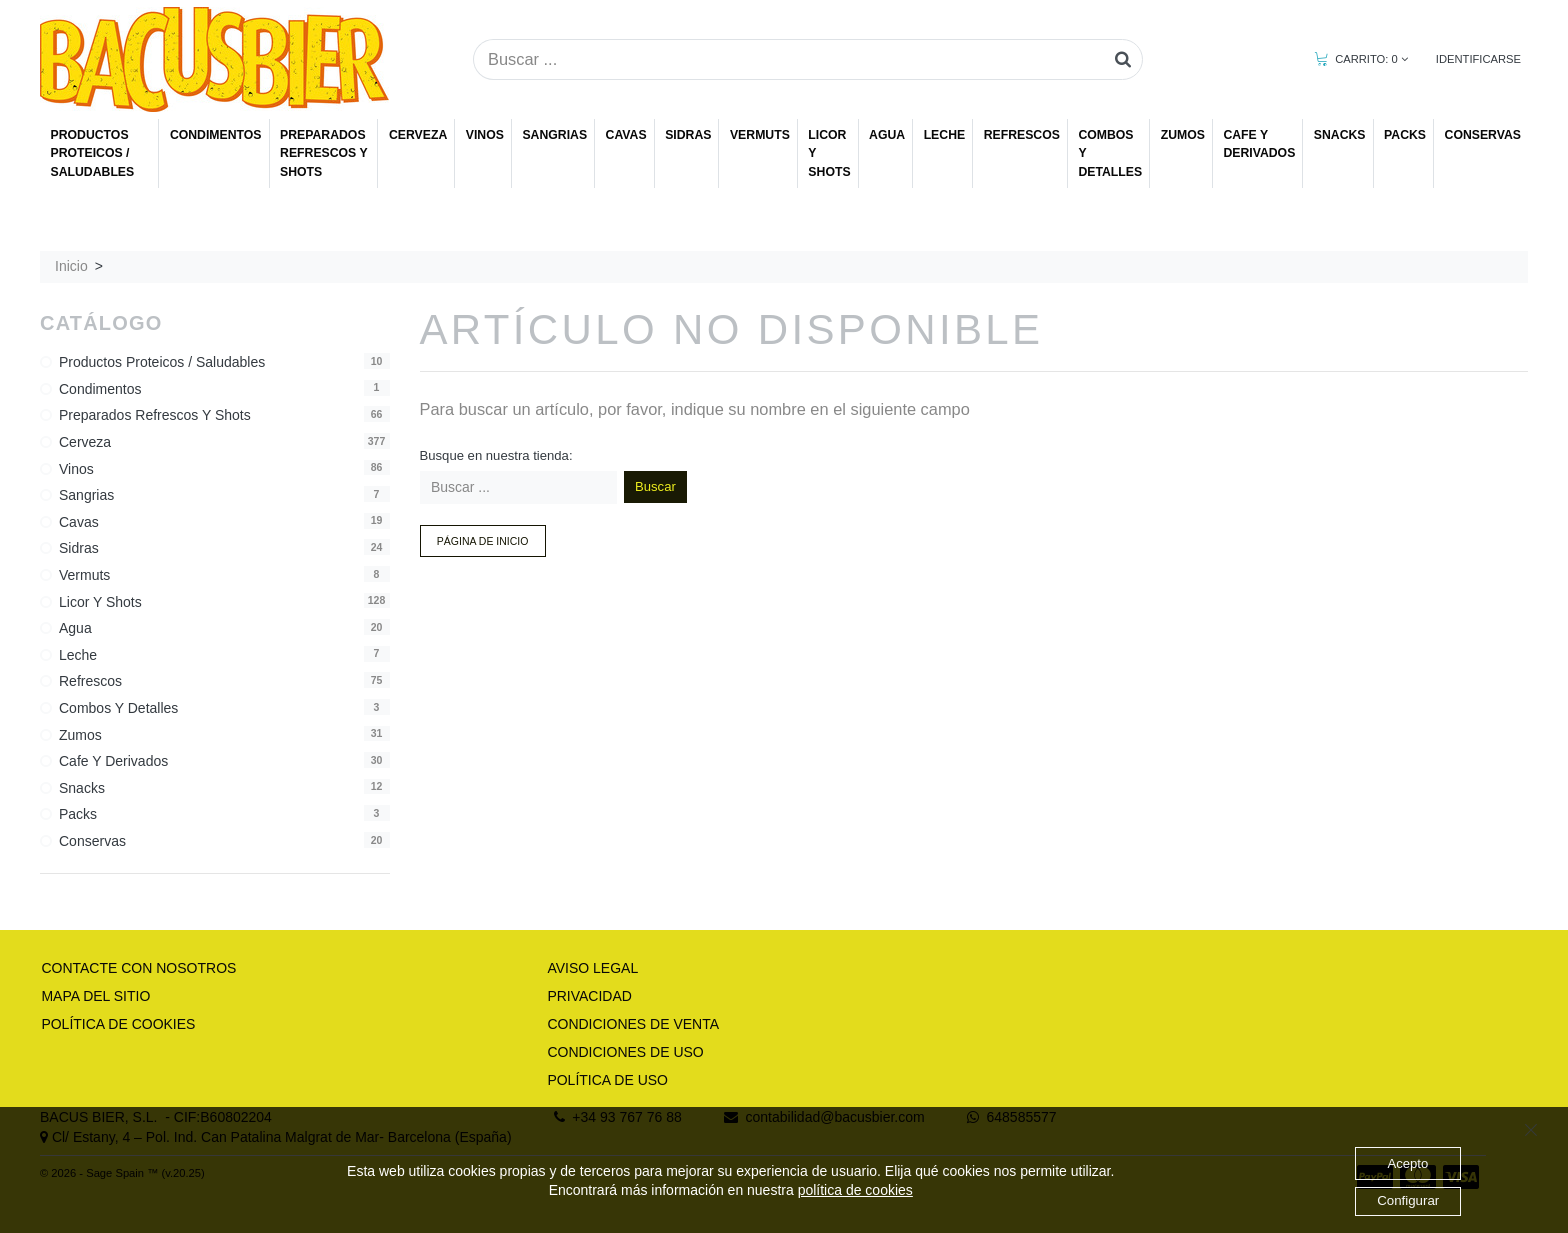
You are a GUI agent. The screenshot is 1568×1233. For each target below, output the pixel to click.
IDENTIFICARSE (1478, 59)
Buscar (655, 486)
